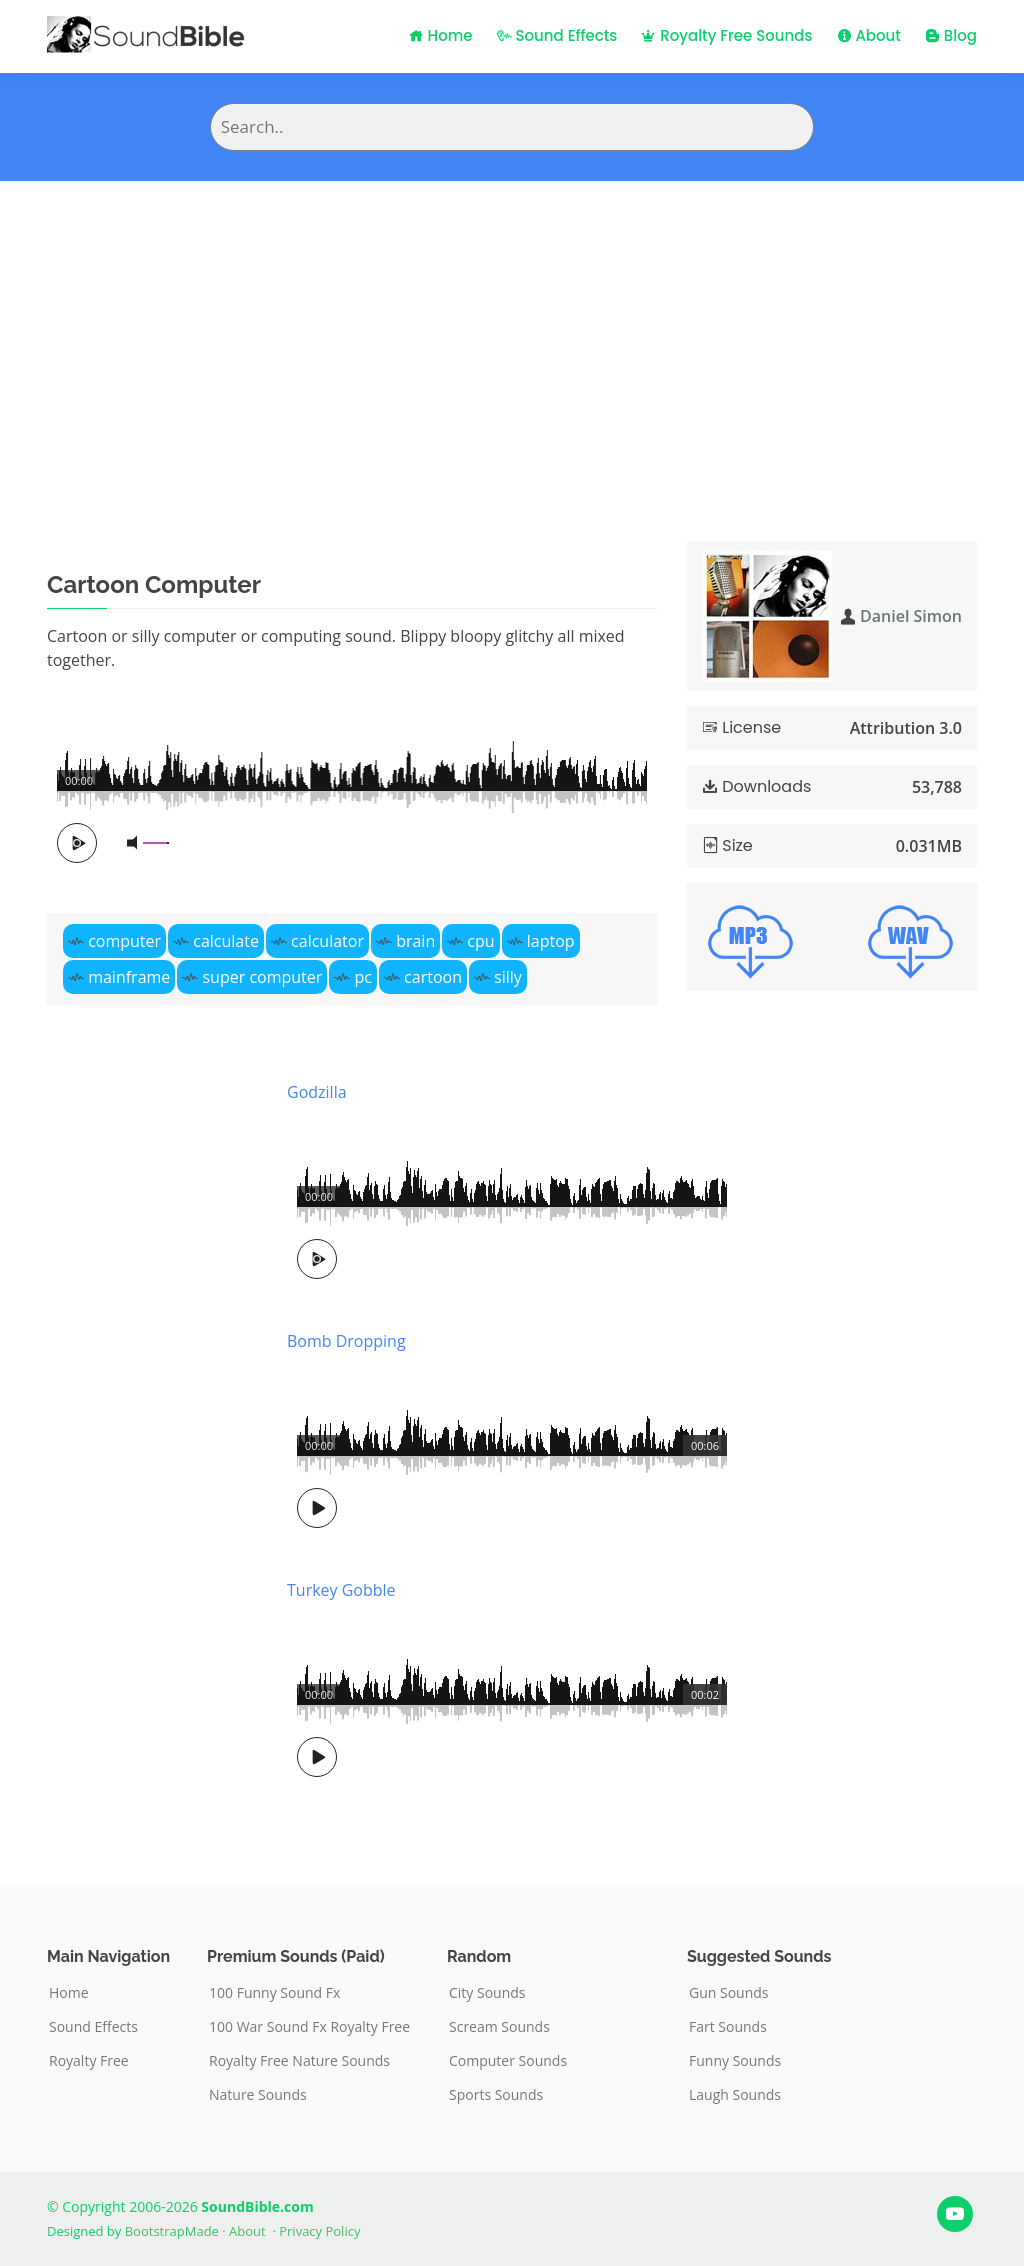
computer (124, 941)
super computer (262, 977)
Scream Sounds (499, 2027)
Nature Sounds (258, 2095)
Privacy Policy (319, 2231)
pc (362, 977)
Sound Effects (557, 35)
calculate (226, 941)
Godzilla (317, 1092)
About (869, 35)
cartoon (433, 977)
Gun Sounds (729, 1993)
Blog (951, 35)
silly (508, 977)
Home (441, 35)
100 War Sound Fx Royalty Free (309, 2027)
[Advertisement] (512, 331)
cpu (480, 941)
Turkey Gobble (341, 1590)
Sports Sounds (496, 2095)
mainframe (129, 977)
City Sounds (487, 1993)
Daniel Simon (911, 616)
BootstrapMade (172, 2231)
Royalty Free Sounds (726, 35)
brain (415, 941)
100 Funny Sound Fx (274, 1993)
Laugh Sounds (735, 2095)
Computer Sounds (508, 2061)
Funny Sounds (735, 2061)
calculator (327, 941)
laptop (551, 941)
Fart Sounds (728, 2027)
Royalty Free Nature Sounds (299, 2061)
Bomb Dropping (346, 1341)
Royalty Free (89, 2061)
